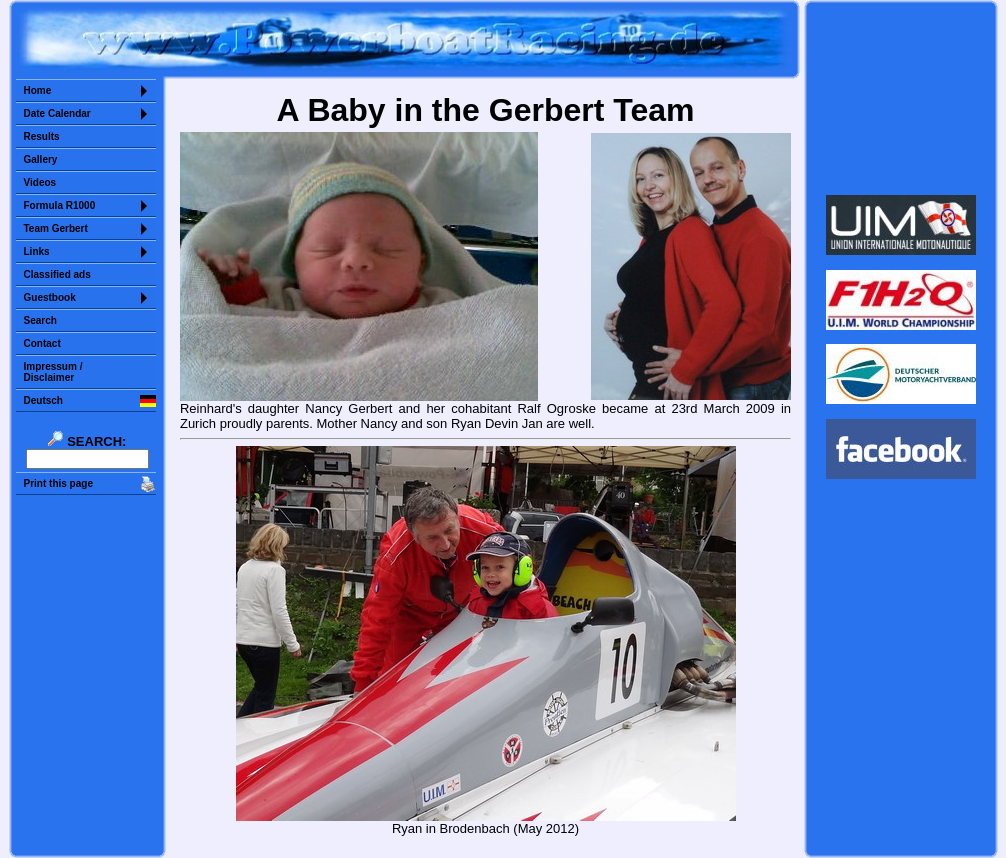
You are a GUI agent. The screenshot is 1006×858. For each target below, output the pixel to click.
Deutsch (43, 400)
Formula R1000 (60, 205)
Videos (40, 182)
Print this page (58, 483)
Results (42, 136)
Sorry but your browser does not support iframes (900, 98)
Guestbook (50, 297)
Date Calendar (57, 113)
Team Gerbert (56, 228)
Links (37, 251)
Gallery (41, 159)
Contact (42, 343)
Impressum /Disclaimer (53, 372)
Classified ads (57, 274)
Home (38, 90)
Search (40, 320)
